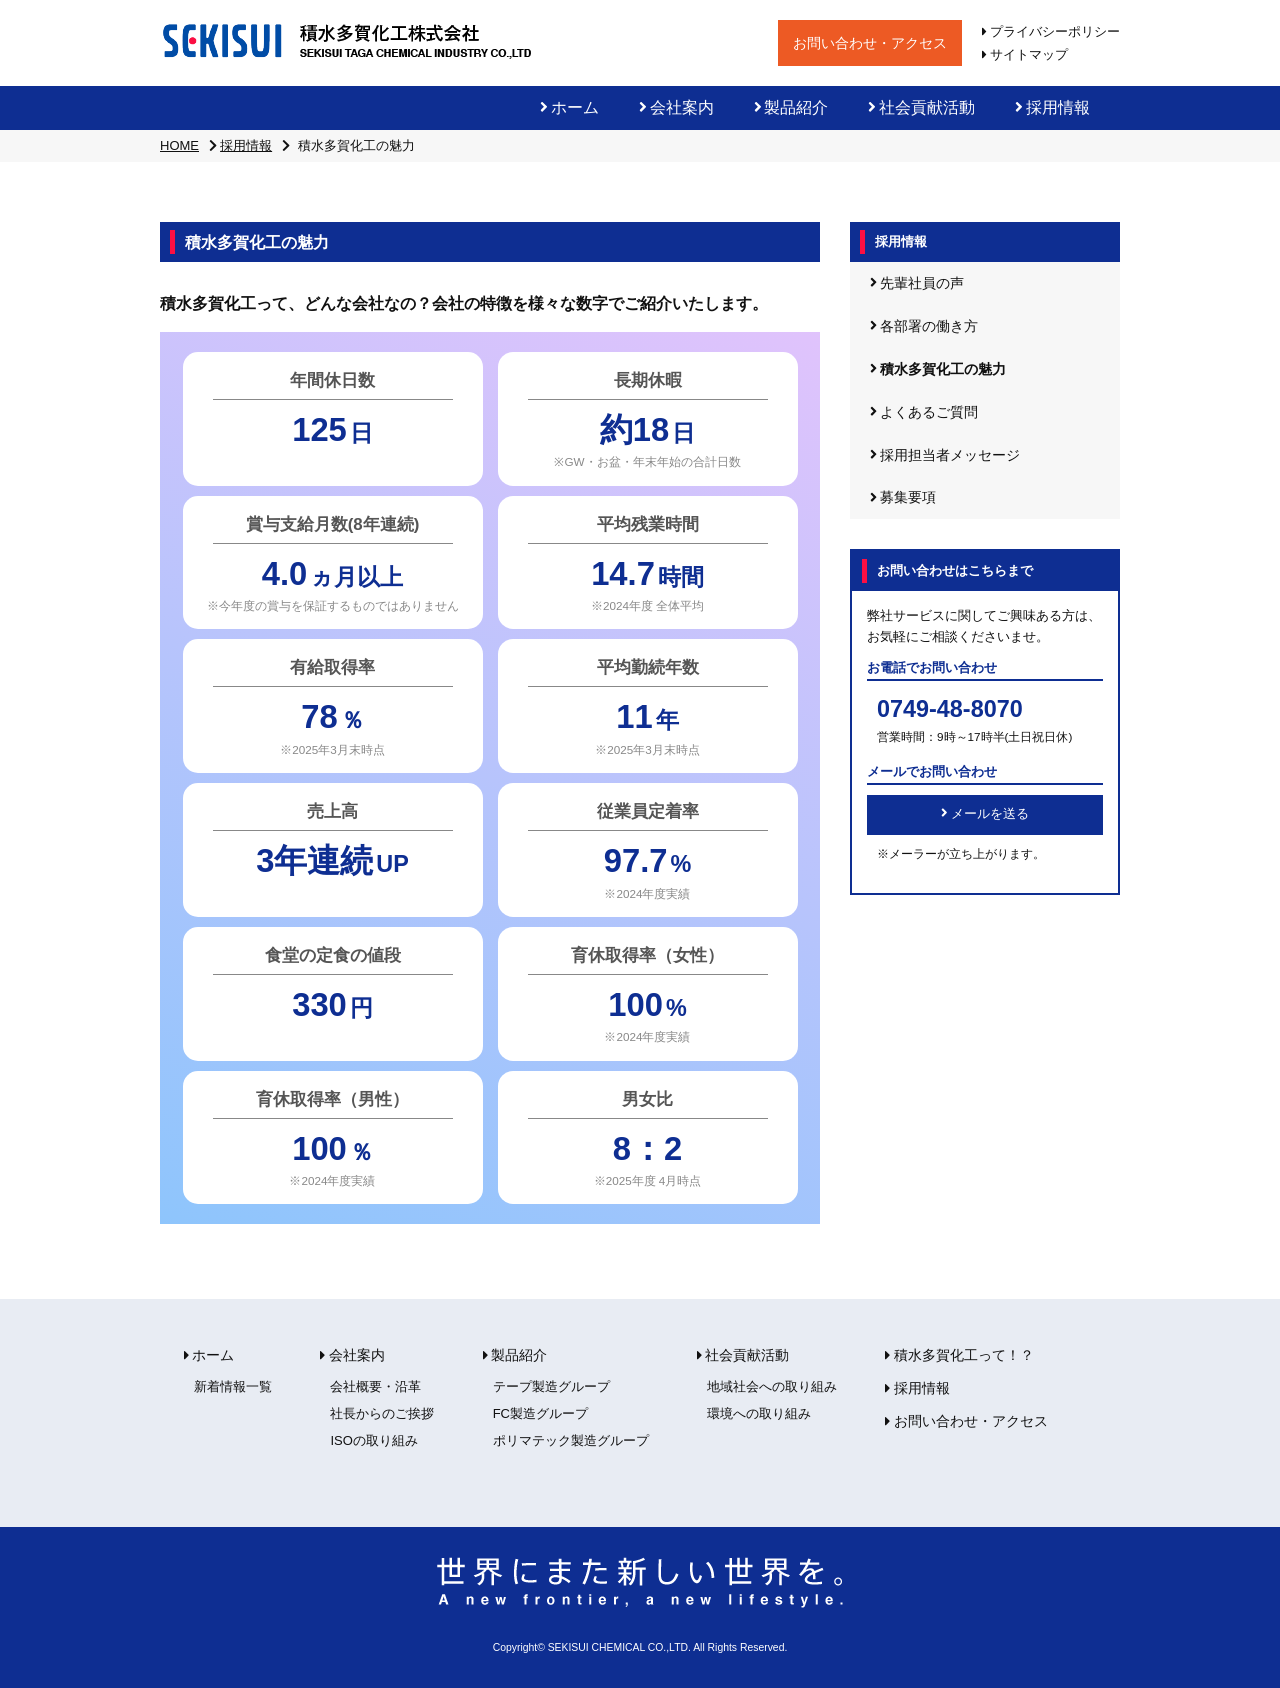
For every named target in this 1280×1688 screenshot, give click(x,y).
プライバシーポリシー (1051, 31)
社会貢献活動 (921, 107)
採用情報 (1052, 107)
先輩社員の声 (917, 283)
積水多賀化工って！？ (959, 1355)
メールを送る (985, 814)
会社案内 (676, 107)
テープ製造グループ (551, 1386)
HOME (179, 145)
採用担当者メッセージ (945, 455)
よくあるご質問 (924, 412)
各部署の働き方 (924, 326)
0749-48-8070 (950, 709)
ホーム (569, 107)
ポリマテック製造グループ (571, 1440)
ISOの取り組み (373, 1440)
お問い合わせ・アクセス (870, 43)
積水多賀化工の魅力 (938, 369)
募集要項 (903, 497)
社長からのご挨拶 (382, 1413)
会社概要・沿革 (375, 1386)
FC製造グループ (540, 1413)
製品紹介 (791, 107)
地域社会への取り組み (772, 1386)
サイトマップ (1025, 54)
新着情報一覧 (233, 1386)
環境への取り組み (759, 1413)
